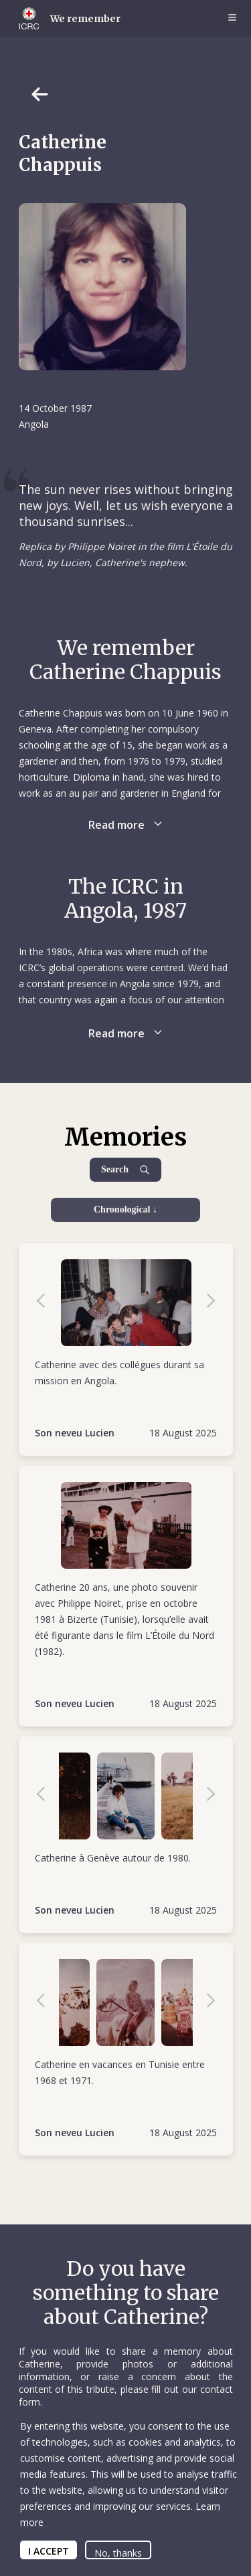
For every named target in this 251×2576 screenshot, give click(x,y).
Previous (47, 1302)
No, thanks (118, 2553)
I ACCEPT (48, 2551)
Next (204, 1302)
